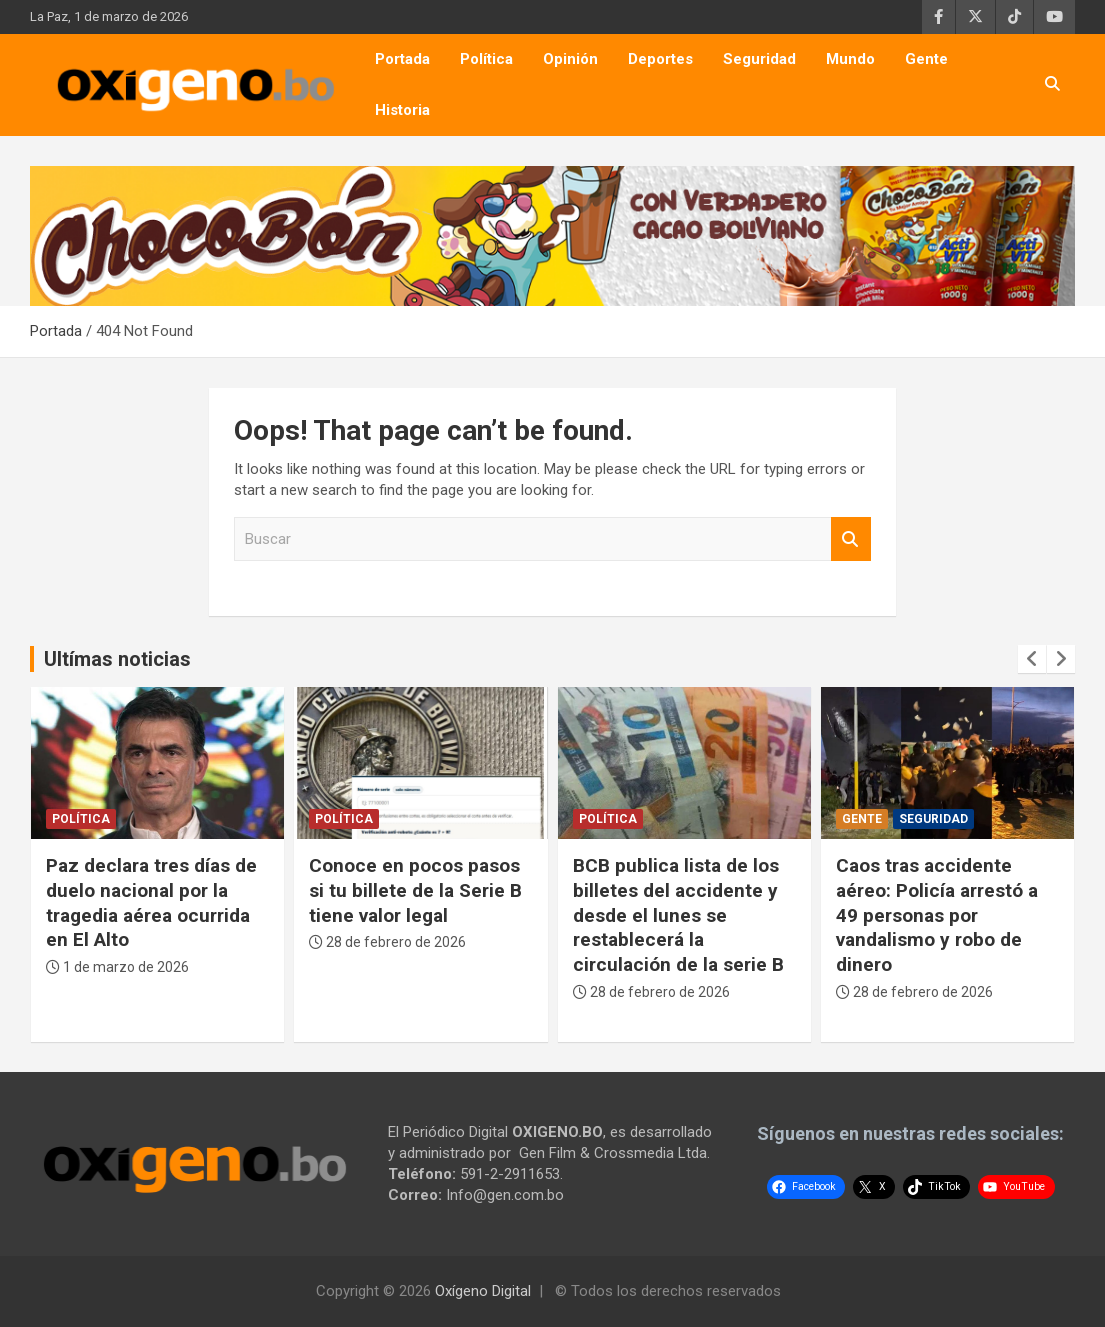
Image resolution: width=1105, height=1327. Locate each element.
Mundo (850, 59)
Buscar (851, 539)
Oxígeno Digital (483, 1291)
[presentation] (1032, 659)
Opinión (570, 59)
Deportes (660, 59)
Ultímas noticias (117, 659)
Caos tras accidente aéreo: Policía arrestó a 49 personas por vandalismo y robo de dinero (937, 915)
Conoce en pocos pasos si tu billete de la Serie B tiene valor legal (415, 890)
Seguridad (759, 59)
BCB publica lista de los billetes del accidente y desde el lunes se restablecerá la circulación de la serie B (678, 915)
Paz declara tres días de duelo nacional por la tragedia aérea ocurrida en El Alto (151, 902)
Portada (402, 59)
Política (486, 59)
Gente (926, 59)
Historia (402, 110)
